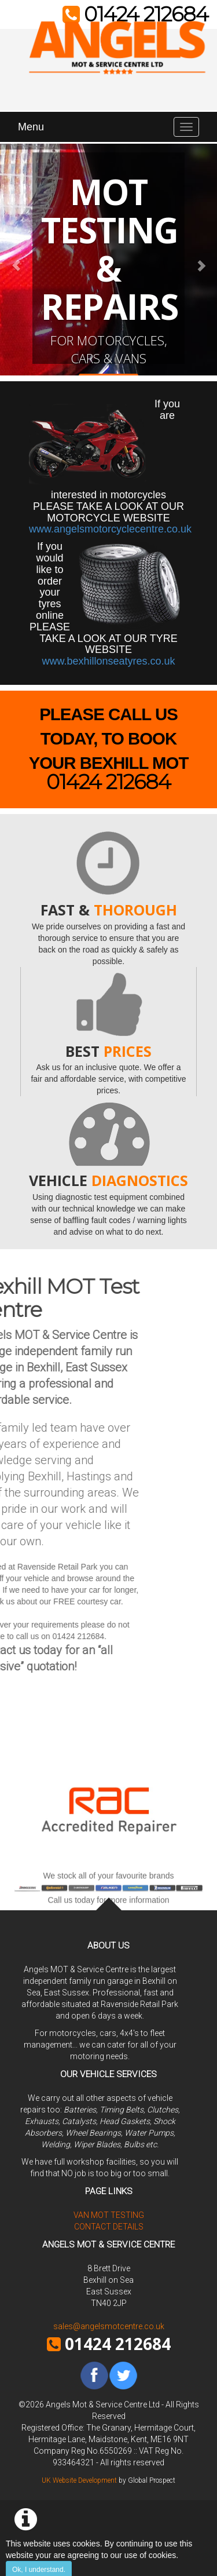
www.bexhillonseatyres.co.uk (108, 661)
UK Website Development (79, 2480)
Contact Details (109, 2226)
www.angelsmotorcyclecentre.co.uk (110, 529)
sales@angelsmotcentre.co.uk (108, 2326)
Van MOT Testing (108, 2215)
